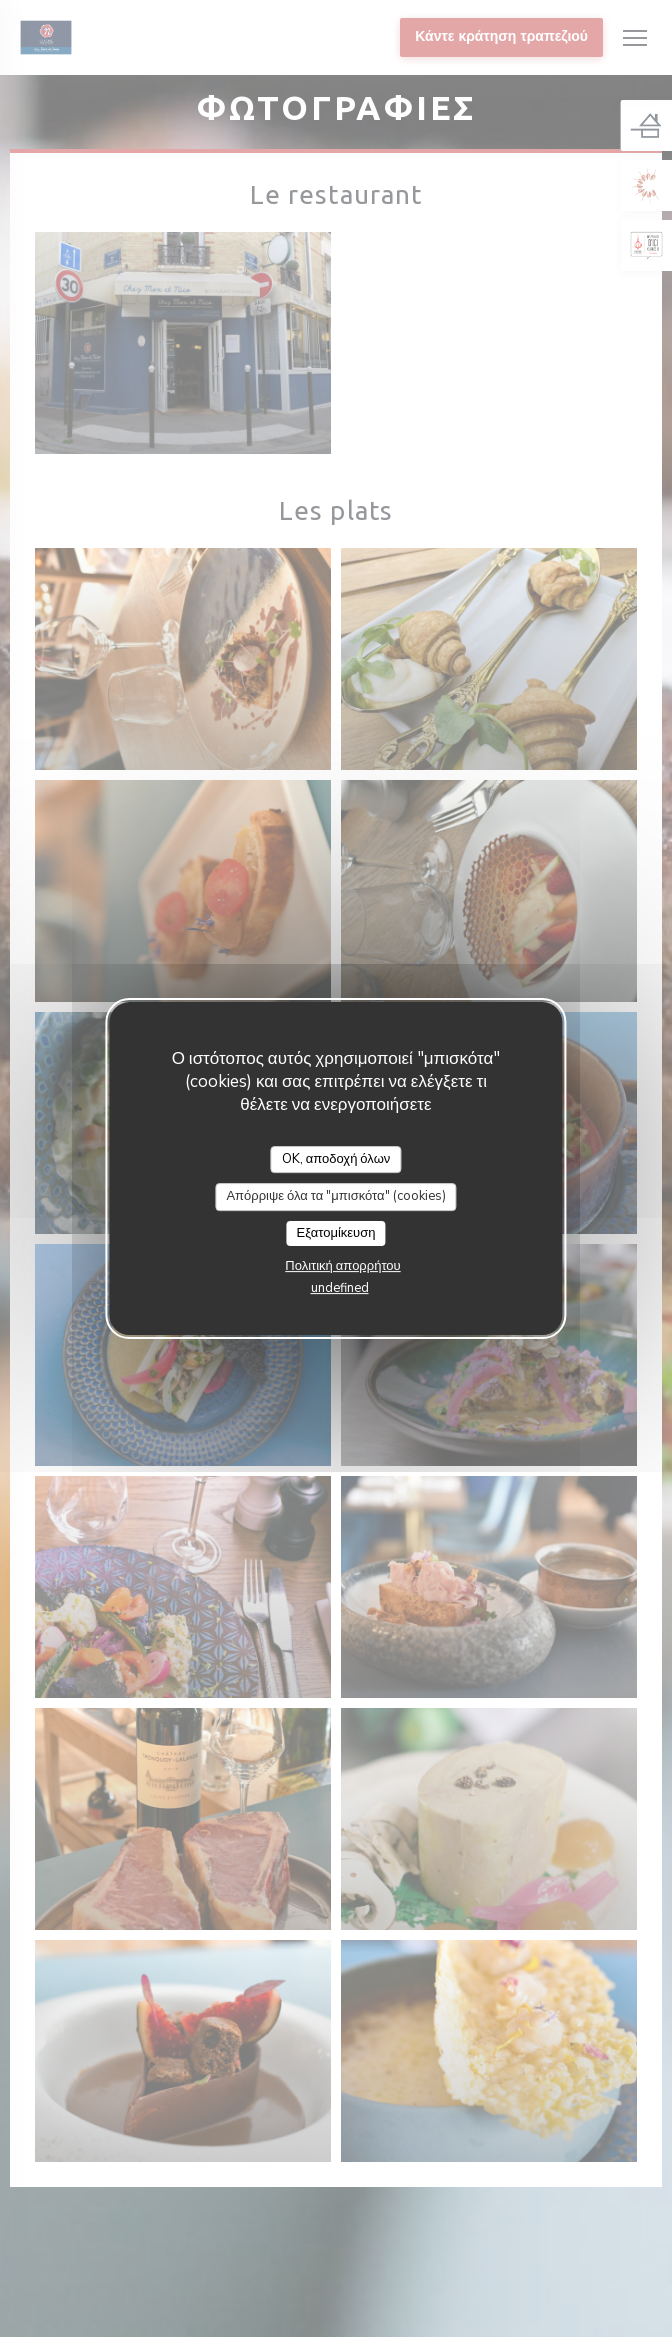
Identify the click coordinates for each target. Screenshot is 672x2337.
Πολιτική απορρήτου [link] (342, 1266)
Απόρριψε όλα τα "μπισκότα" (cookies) (335, 1196)
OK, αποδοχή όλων (336, 1159)
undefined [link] (340, 1288)
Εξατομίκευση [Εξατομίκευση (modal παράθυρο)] (336, 1233)
